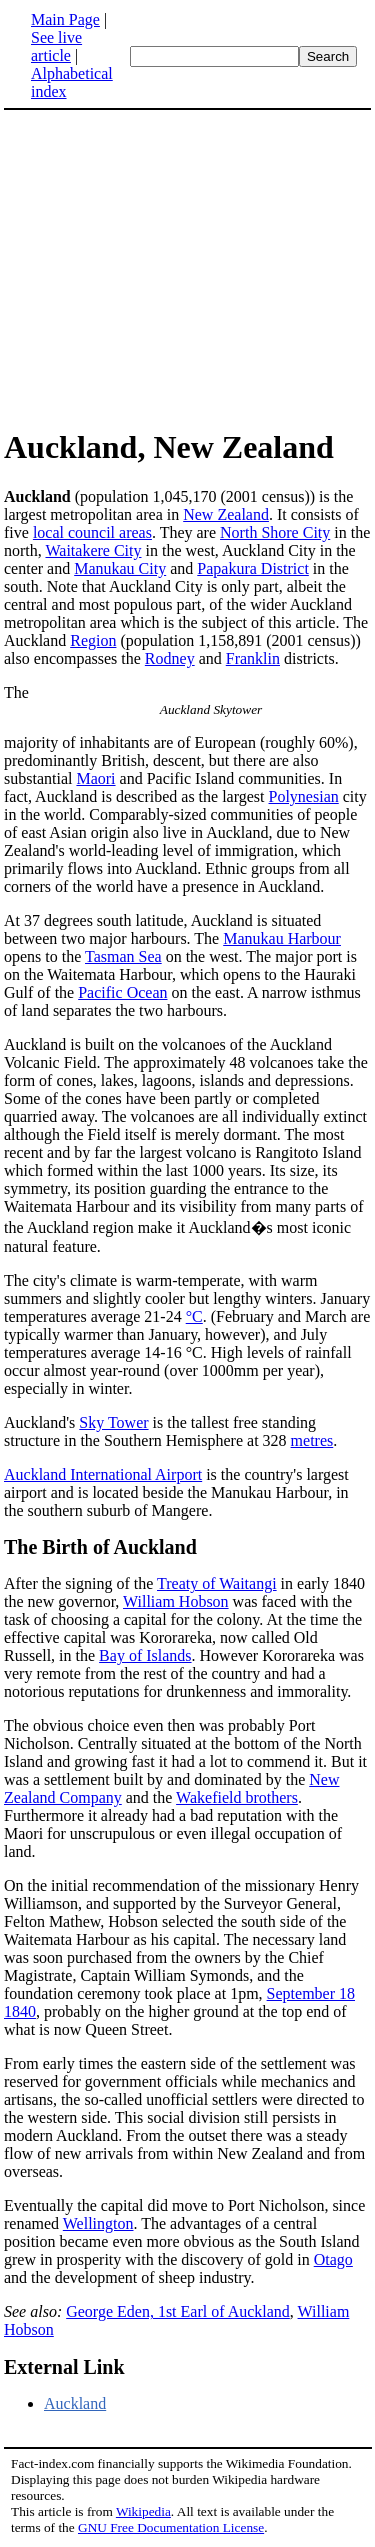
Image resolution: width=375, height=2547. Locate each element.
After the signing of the (80, 1583)
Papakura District (253, 568)
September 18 (311, 1993)
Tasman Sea (123, 956)
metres (312, 1440)
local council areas (92, 532)
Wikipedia (143, 2511)
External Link (64, 2367)
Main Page (65, 19)
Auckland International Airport (103, 1474)
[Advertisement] (172, 268)
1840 (20, 2011)
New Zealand (226, 514)
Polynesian (304, 796)
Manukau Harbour (282, 938)
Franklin (253, 658)
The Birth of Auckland (100, 1547)
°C (194, 1316)
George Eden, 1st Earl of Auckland (178, 2311)
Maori (95, 778)
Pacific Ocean (122, 992)
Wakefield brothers (237, 1797)
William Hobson (176, 1601)
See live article (56, 46)
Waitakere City (93, 550)
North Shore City (275, 532)
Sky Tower (113, 1422)
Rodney (170, 658)
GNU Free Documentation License (171, 2527)
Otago (333, 2259)
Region (93, 640)
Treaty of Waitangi (217, 1583)
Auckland (75, 2403)
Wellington (98, 2223)
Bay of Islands (145, 1655)
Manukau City (120, 568)
